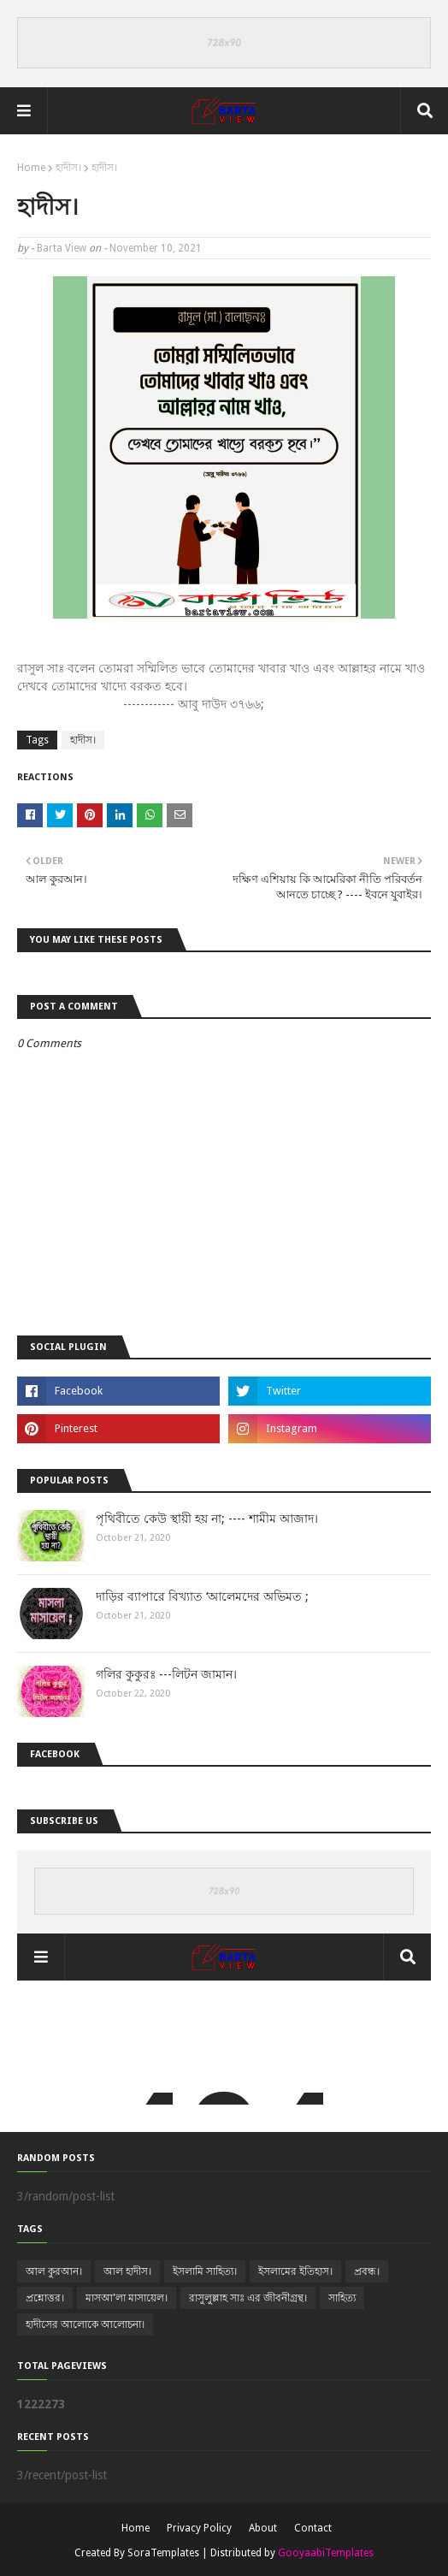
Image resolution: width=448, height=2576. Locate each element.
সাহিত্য (342, 2298)
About (263, 2528)
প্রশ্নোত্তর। (45, 2298)
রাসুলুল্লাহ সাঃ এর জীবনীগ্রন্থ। (248, 2298)
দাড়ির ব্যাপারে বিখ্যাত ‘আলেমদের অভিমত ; (202, 1596)
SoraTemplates (163, 2553)
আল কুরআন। (54, 2271)
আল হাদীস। (127, 2271)
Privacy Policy (199, 2528)
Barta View (61, 248)
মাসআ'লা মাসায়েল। (126, 2298)
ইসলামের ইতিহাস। (295, 2271)
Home (31, 168)
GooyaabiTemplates (326, 2553)
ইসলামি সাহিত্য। (205, 2271)
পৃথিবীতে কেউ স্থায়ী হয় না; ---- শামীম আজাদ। (207, 1518)
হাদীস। (68, 168)
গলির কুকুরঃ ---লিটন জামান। (166, 1674)
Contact (313, 2528)
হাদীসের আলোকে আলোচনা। (85, 2324)
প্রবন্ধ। (367, 2271)
